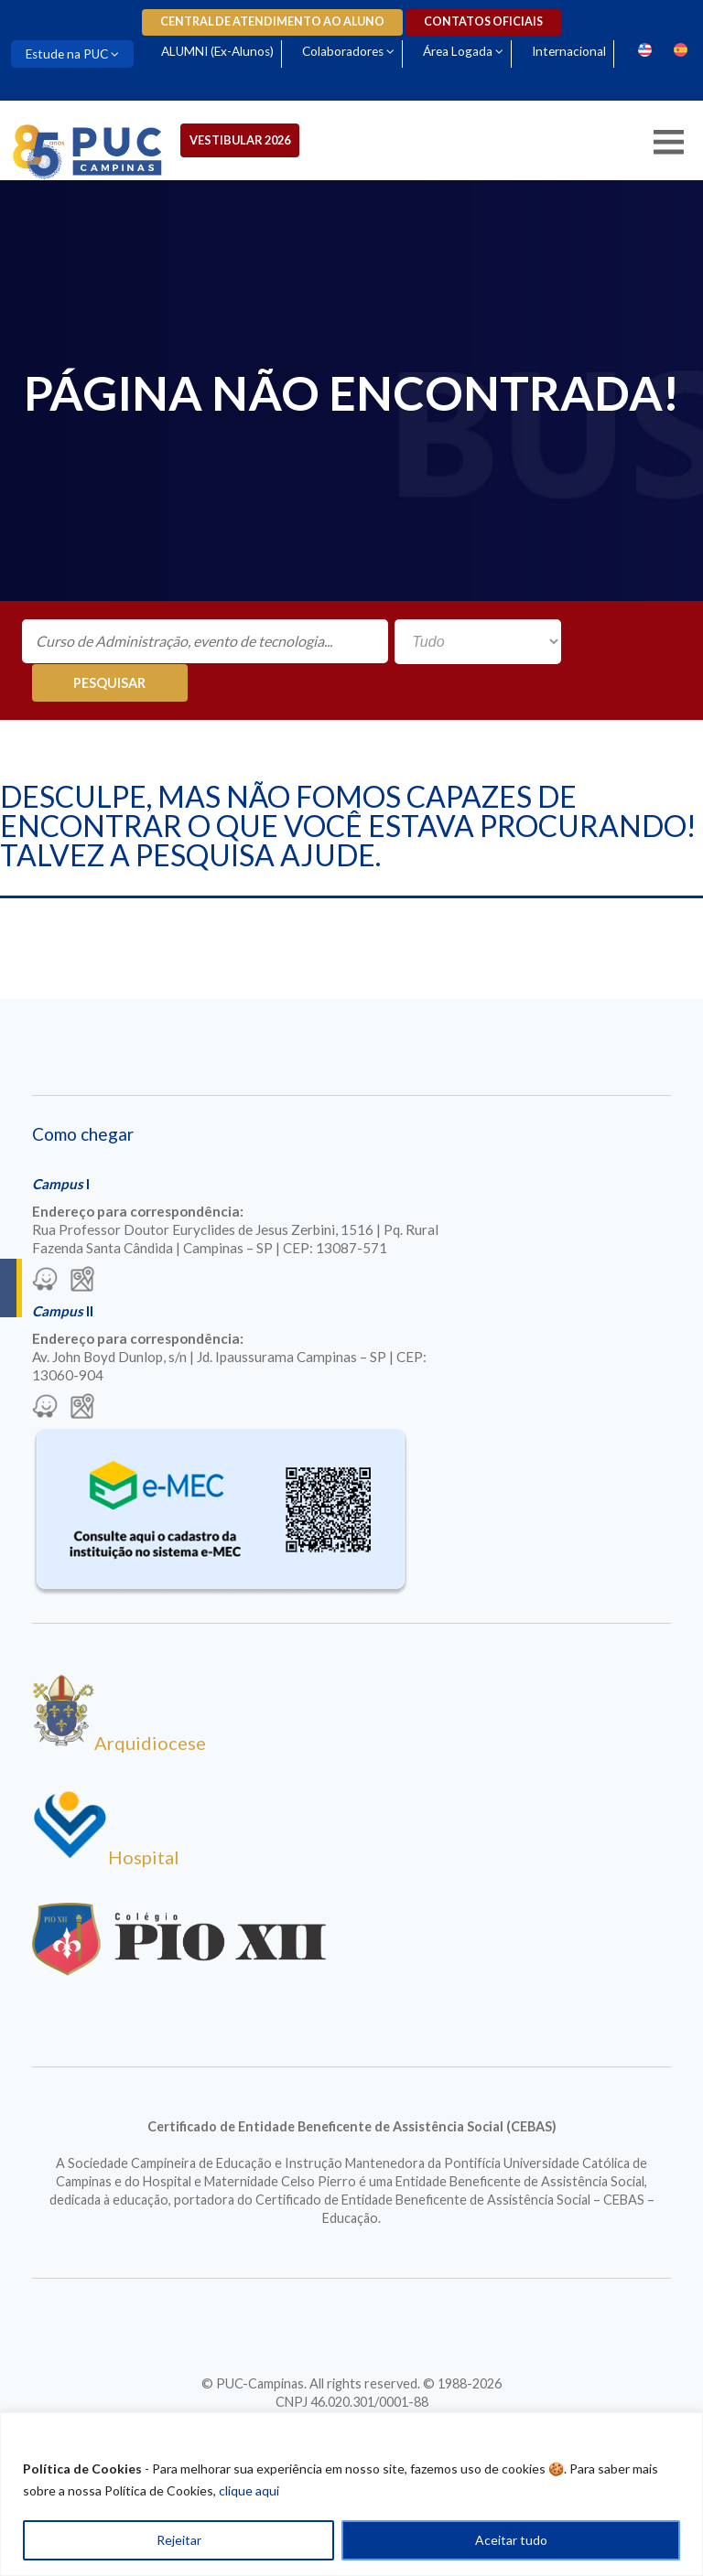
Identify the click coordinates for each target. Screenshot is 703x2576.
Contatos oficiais (483, 21)
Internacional (574, 51)
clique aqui (249, 2490)
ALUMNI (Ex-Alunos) (219, 51)
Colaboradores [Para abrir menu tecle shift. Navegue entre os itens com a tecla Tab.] (345, 51)
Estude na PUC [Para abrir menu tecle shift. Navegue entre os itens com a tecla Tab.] (68, 54)
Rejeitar (179, 2540)
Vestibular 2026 (242, 140)
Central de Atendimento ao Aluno (272, 21)
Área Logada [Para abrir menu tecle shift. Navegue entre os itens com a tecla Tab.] (461, 51)
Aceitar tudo (511, 2540)
